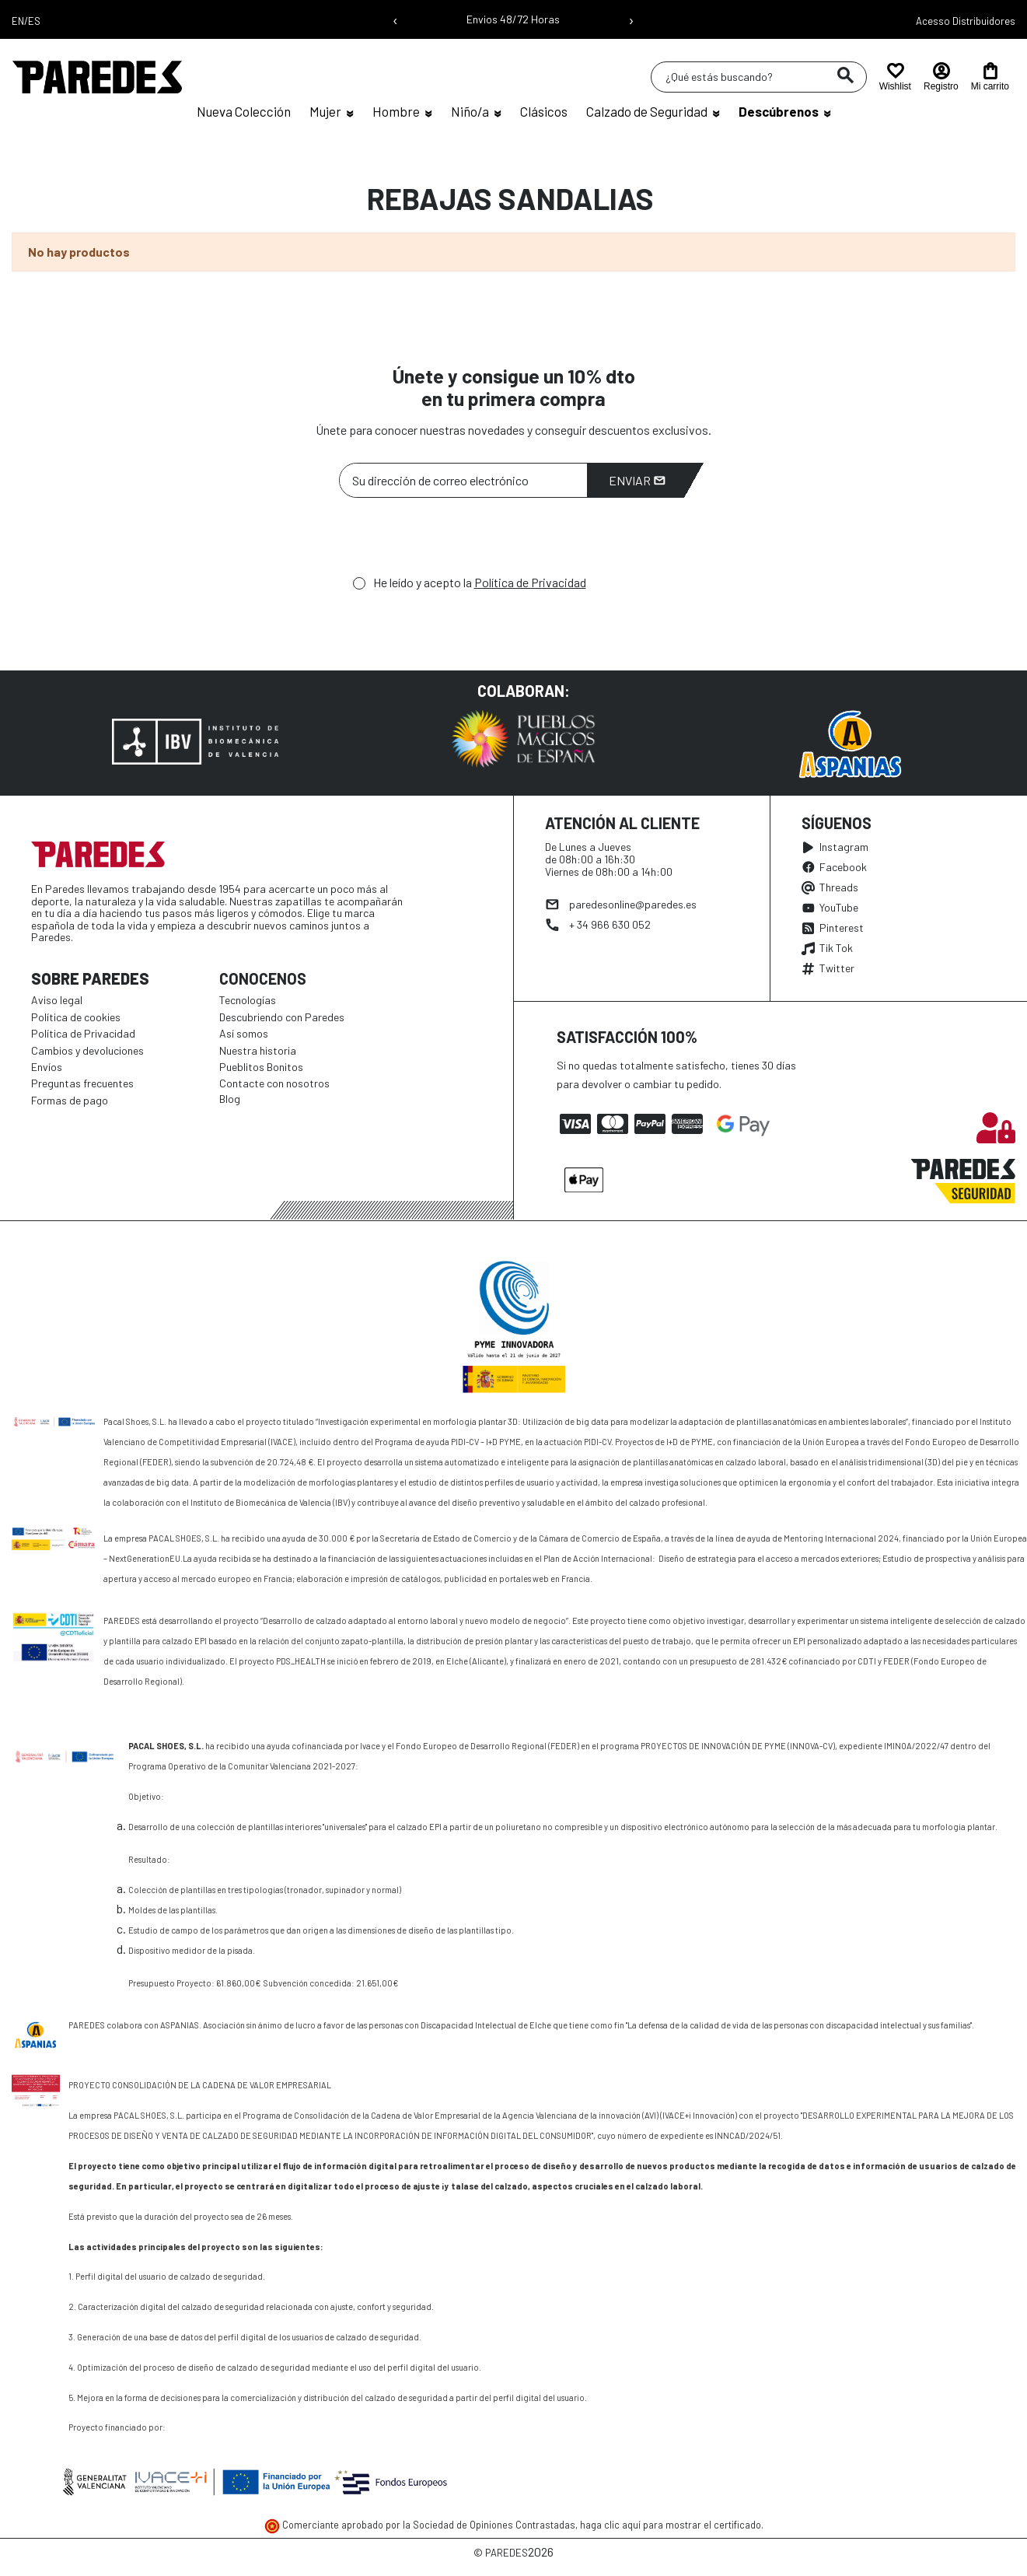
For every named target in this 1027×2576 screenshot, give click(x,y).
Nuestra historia (257, 1050)
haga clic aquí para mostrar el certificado (670, 2524)
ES (34, 21)
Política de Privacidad (530, 582)
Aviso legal (56, 1000)
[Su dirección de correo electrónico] (463, 480)
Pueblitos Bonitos (261, 1067)
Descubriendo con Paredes (281, 1017)
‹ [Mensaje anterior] (395, 19)
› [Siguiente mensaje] (631, 19)
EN (18, 21)
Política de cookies (76, 1017)
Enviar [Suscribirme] (637, 480)
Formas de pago (69, 1100)
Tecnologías (247, 1000)
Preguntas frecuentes (82, 1083)
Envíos (46, 1067)
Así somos (243, 1033)
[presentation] (457, 540)
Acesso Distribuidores (965, 21)
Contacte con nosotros (274, 1083)
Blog (229, 1098)
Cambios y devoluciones (87, 1050)
